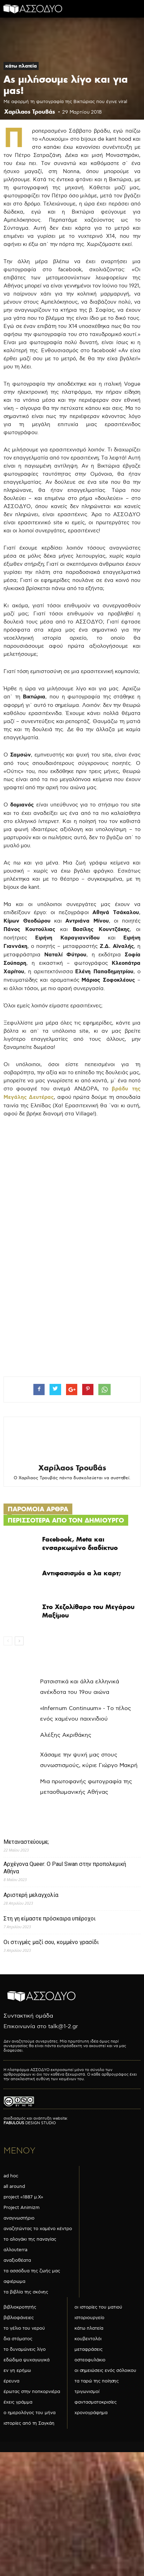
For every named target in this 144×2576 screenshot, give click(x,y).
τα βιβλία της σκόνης (26, 2292)
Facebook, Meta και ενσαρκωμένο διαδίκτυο (80, 1543)
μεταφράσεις (88, 2349)
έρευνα (11, 2381)
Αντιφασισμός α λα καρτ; (81, 1573)
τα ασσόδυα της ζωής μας (32, 2271)
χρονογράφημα (90, 2413)
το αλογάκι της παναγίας (30, 2239)
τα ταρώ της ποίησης (96, 2381)
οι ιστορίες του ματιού (98, 2307)
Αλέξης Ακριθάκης (65, 1735)
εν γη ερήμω (17, 2370)
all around (14, 2186)
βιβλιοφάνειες (19, 2318)
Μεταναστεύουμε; (26, 1841)
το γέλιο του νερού (24, 2328)
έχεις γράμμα (18, 2402)
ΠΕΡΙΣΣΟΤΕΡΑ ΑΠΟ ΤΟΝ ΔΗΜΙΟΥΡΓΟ (66, 1520)
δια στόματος (18, 2339)
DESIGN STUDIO (30, 2123)
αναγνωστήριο (19, 2218)
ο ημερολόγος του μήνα (29, 2413)
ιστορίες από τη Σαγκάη (29, 2423)
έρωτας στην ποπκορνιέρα (32, 2391)
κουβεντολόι (88, 2339)
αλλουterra (15, 2250)
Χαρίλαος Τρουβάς (29, 111)
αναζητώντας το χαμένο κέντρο (38, 2229)
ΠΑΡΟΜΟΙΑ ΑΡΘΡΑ (38, 1509)
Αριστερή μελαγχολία (31, 1895)
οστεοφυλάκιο (89, 2360)
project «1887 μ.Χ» (23, 2197)
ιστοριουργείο (89, 2318)
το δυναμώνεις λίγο (25, 2349)
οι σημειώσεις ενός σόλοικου (105, 2370)
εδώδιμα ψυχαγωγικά (27, 2360)
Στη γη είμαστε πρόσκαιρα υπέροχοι (50, 1918)
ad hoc (11, 2176)
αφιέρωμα (14, 2281)
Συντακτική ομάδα (28, 2016)
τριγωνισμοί (86, 2391)
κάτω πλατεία (21, 66)
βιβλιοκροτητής (20, 2307)
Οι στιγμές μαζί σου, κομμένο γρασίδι (51, 1942)
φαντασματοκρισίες (95, 2402)
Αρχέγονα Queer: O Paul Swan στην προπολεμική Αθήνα (65, 1868)
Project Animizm (22, 2207)
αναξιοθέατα (17, 2260)
